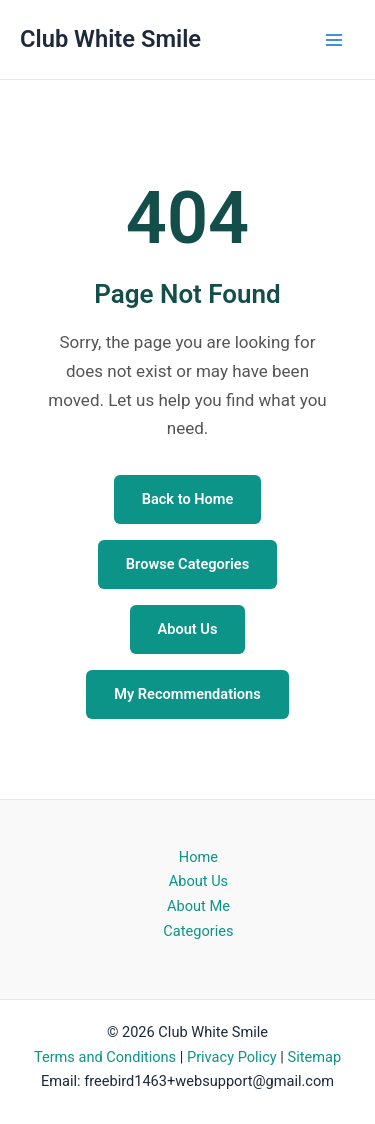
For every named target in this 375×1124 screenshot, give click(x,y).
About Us (188, 629)
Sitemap (314, 1057)
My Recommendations (187, 694)
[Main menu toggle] (334, 40)
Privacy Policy (232, 1057)
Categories (198, 931)
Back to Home (188, 499)
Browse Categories (187, 564)
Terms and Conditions (105, 1057)
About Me (198, 906)
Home (198, 857)
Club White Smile (110, 39)
